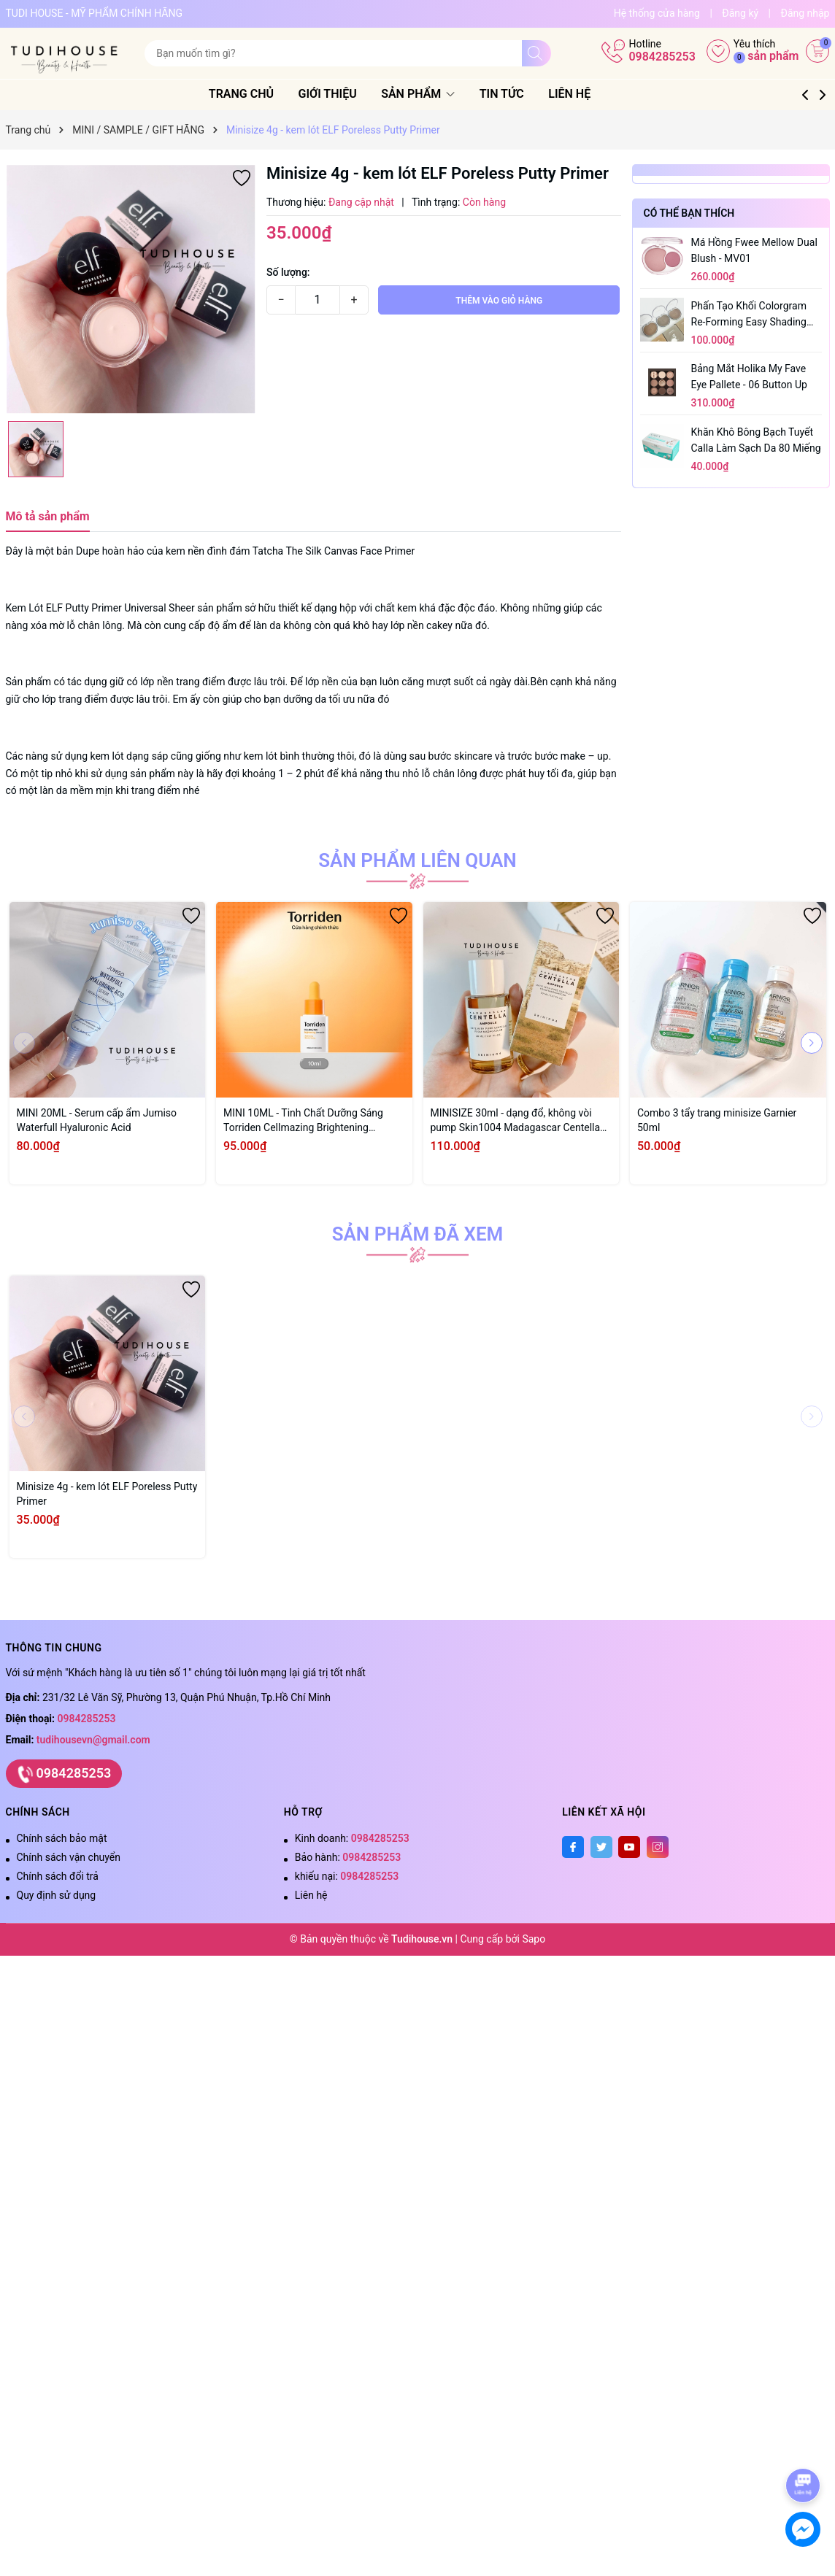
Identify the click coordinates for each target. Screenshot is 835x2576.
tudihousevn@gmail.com (93, 1740)
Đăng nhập (804, 13)
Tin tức (519, 94)
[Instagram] (658, 1847)
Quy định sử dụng (56, 1895)
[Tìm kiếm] (536, 53)
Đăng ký (740, 13)
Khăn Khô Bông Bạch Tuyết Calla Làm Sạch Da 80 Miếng (756, 440)
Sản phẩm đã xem (418, 1234)
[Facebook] (573, 1847)
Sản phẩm (436, 94)
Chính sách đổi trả (58, 1876)
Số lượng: (288, 272)
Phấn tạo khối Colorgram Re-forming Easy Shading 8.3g (749, 315)
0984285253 (661, 56)
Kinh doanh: (352, 1838)
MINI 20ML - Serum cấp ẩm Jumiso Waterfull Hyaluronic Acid (97, 1120)
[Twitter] (601, 1847)
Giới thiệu (345, 94)
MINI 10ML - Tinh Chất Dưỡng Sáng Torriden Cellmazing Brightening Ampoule (303, 1121)
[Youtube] (629, 1847)
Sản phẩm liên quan (417, 860)
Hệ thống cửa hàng (657, 13)
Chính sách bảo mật (62, 1838)
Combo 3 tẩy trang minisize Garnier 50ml (716, 1120)
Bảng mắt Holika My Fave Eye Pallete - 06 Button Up (749, 376)
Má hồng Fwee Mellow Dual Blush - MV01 (754, 250)
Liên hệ (587, 94)
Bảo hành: (348, 1857)
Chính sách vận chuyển (69, 1857)
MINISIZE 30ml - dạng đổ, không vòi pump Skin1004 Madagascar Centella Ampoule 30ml (516, 1121)
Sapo (533, 1939)
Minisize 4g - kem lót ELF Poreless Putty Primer (107, 1494)
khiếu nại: (347, 1876)
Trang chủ (258, 94)
